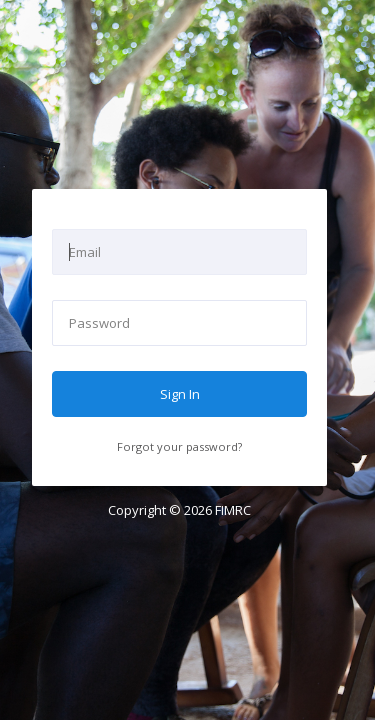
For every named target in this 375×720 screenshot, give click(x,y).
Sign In (180, 394)
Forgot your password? (179, 446)
